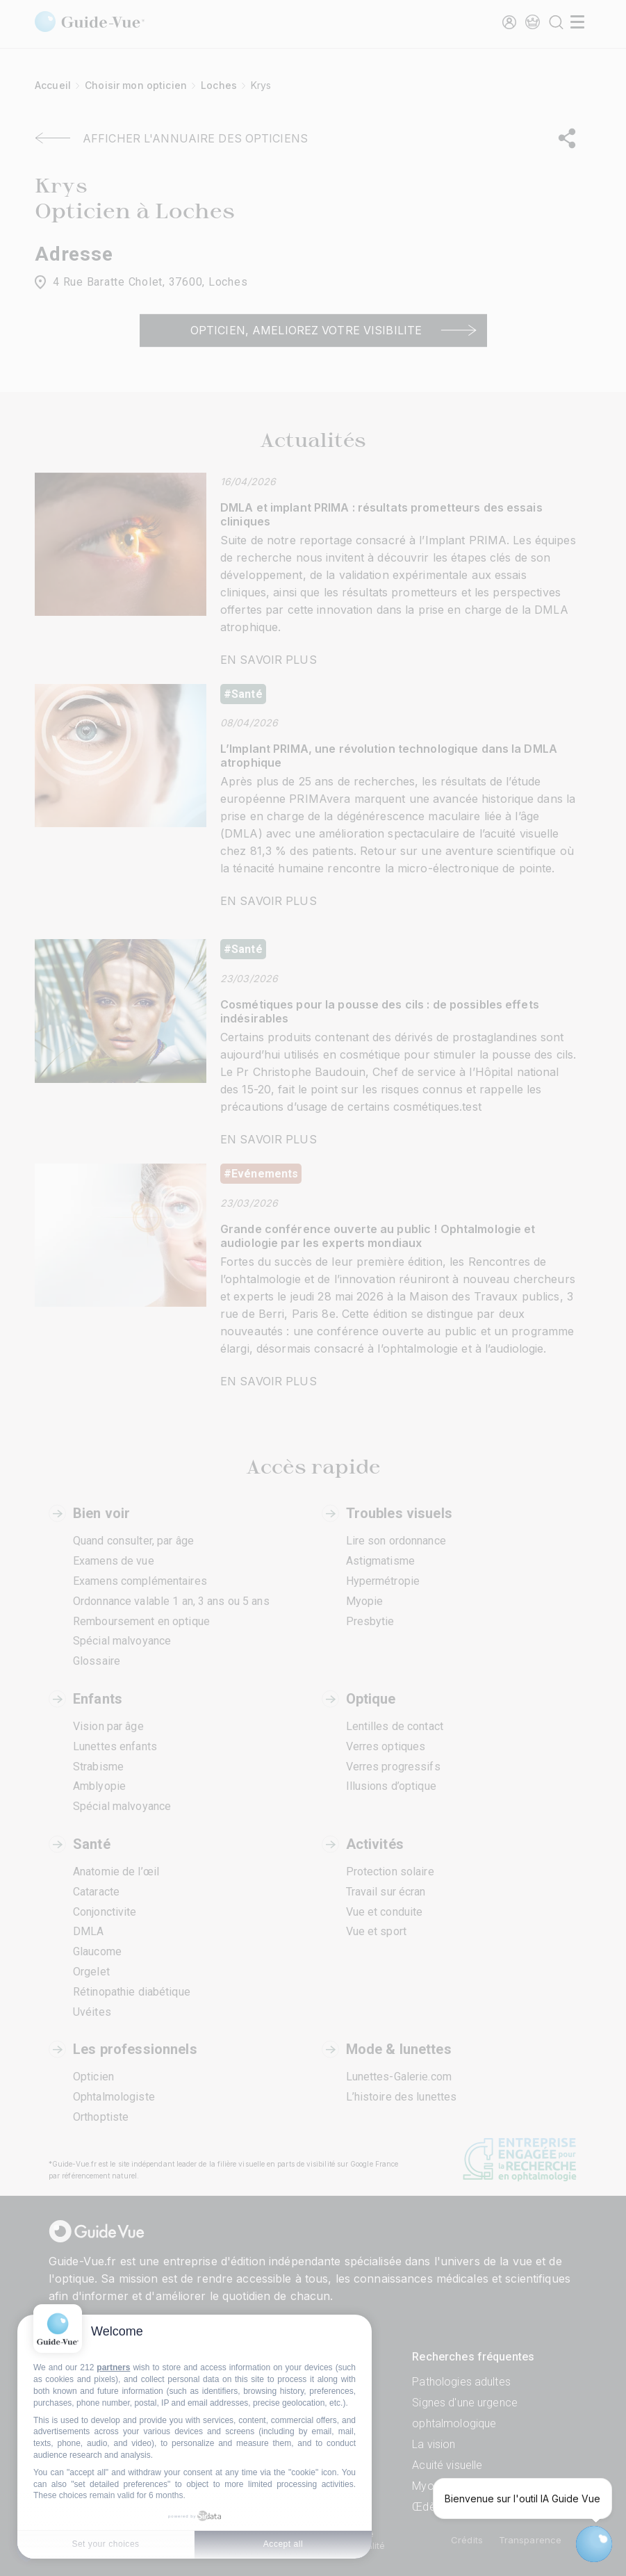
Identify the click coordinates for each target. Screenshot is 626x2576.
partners (113, 2367)
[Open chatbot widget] (594, 2544)
